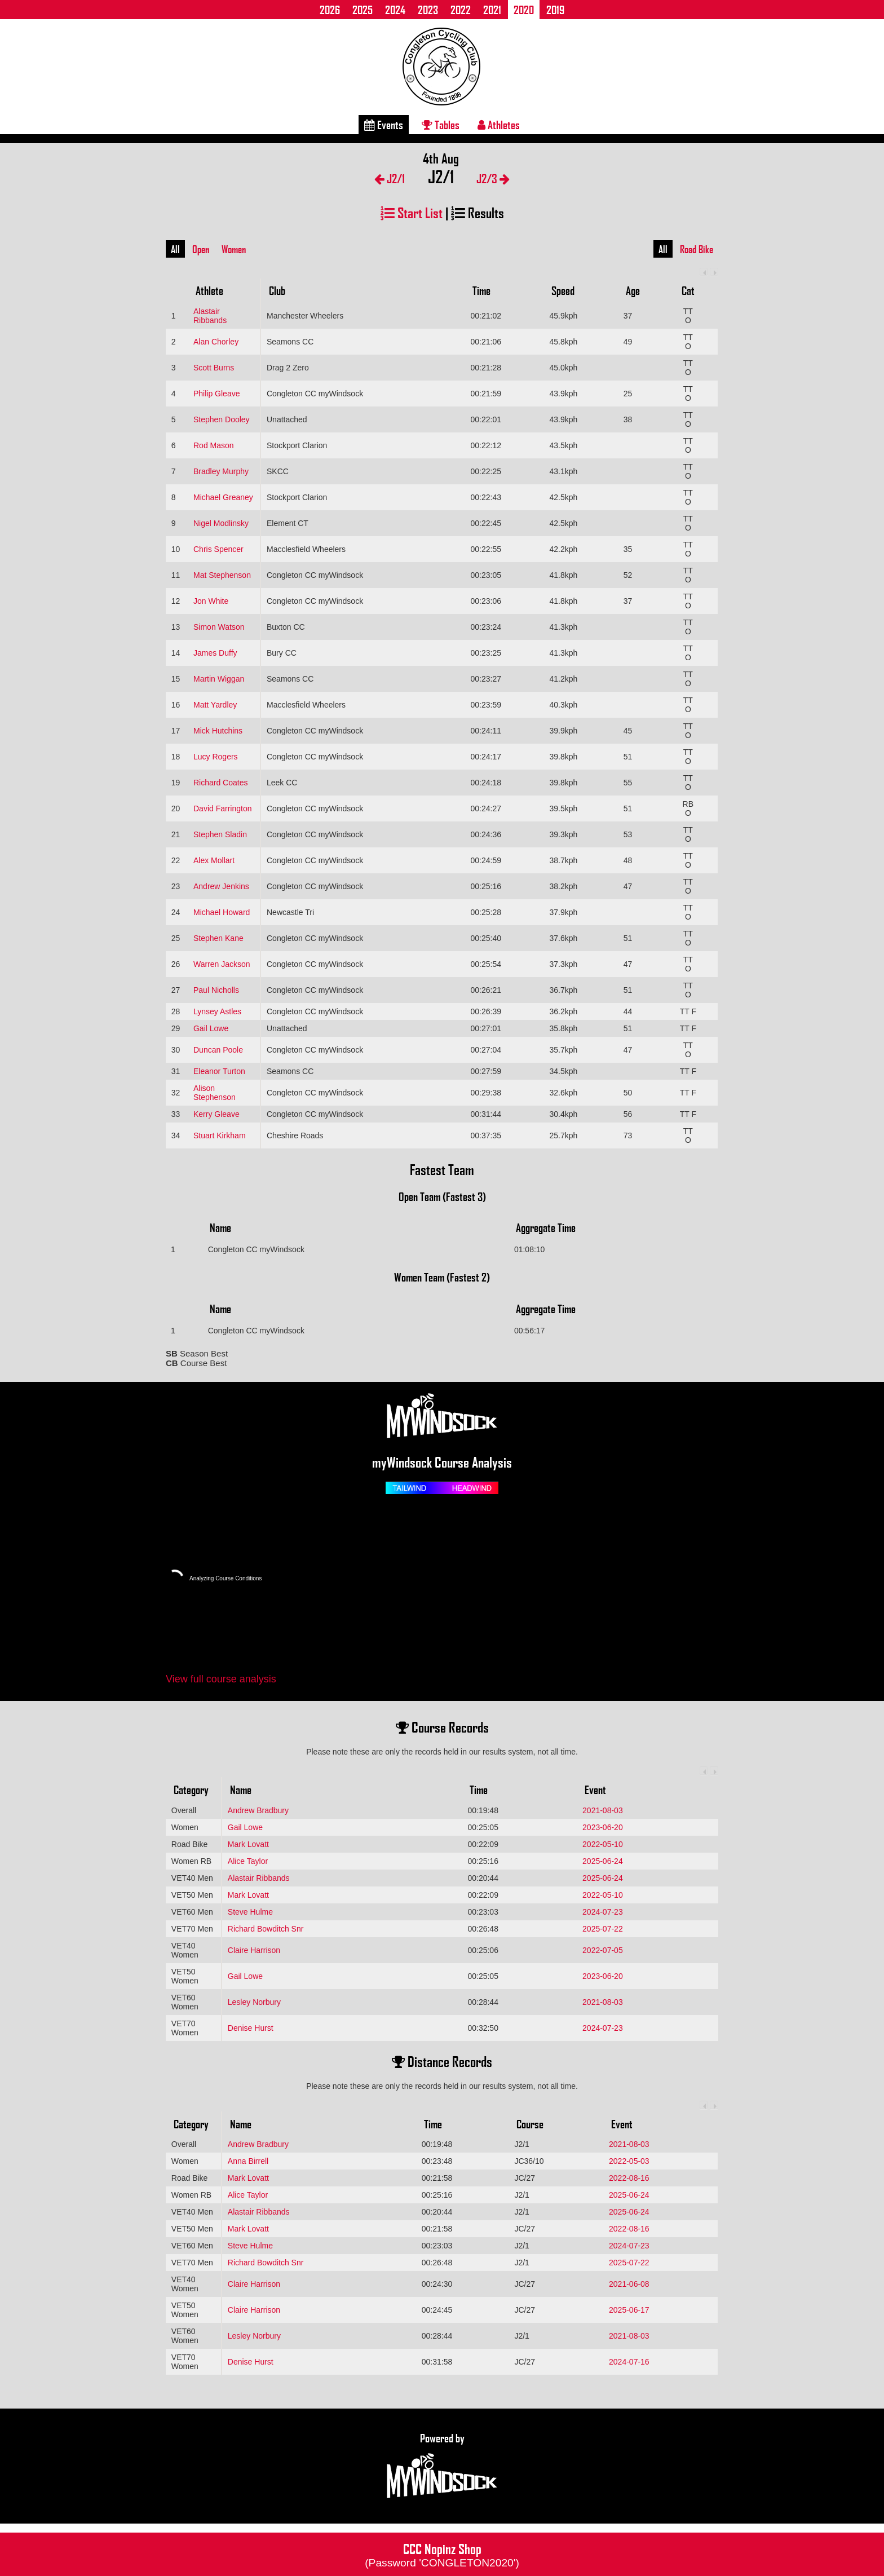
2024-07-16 (629, 2361)
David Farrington (222, 808)
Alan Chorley (215, 341)
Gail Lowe (210, 1028)
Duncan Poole (218, 1049)
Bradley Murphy (221, 471)
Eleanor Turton (219, 1071)
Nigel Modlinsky (221, 523)
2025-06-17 (629, 2309)
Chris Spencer (218, 549)
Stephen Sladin (220, 834)
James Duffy (215, 652)
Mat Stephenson (222, 575)
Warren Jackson (221, 964)
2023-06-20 (602, 1827)
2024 (395, 9)
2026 (330, 9)
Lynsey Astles (217, 1011)
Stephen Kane (218, 938)
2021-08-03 (602, 1810)
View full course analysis (221, 1679)
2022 (460, 9)
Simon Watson (219, 626)
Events (383, 124)
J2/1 (389, 178)
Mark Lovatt (248, 1844)
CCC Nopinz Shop (442, 2554)
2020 (524, 9)
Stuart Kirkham (219, 1135)
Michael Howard (221, 912)
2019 (555, 9)
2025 (362, 9)
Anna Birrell (248, 2161)
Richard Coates (220, 782)
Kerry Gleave (216, 1114)
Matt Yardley (215, 704)
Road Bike (696, 249)
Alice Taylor (248, 1861)
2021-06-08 (629, 2283)
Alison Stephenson (214, 1093)
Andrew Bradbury (258, 1810)
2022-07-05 (602, 1950)
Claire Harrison (254, 1950)
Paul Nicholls (216, 990)
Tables (440, 124)
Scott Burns (213, 367)
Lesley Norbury (254, 2002)
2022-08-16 (629, 2177)
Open (200, 249)
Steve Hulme (250, 1911)
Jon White (210, 601)
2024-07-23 (602, 1911)
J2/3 (493, 178)
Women (234, 249)
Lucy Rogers (215, 756)
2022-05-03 (629, 2161)
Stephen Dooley (221, 419)
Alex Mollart (214, 860)
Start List (412, 212)
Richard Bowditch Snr (266, 1928)
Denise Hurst (250, 2027)
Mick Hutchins (217, 730)
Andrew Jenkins (221, 886)
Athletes (499, 124)
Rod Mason (213, 445)
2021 (492, 9)
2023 (428, 9)
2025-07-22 (602, 1928)
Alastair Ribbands (210, 316)
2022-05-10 (602, 1844)
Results (477, 212)
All (175, 249)
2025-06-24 (602, 1861)
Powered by (442, 2466)
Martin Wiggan (218, 678)
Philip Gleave (216, 393)
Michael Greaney (223, 497)
